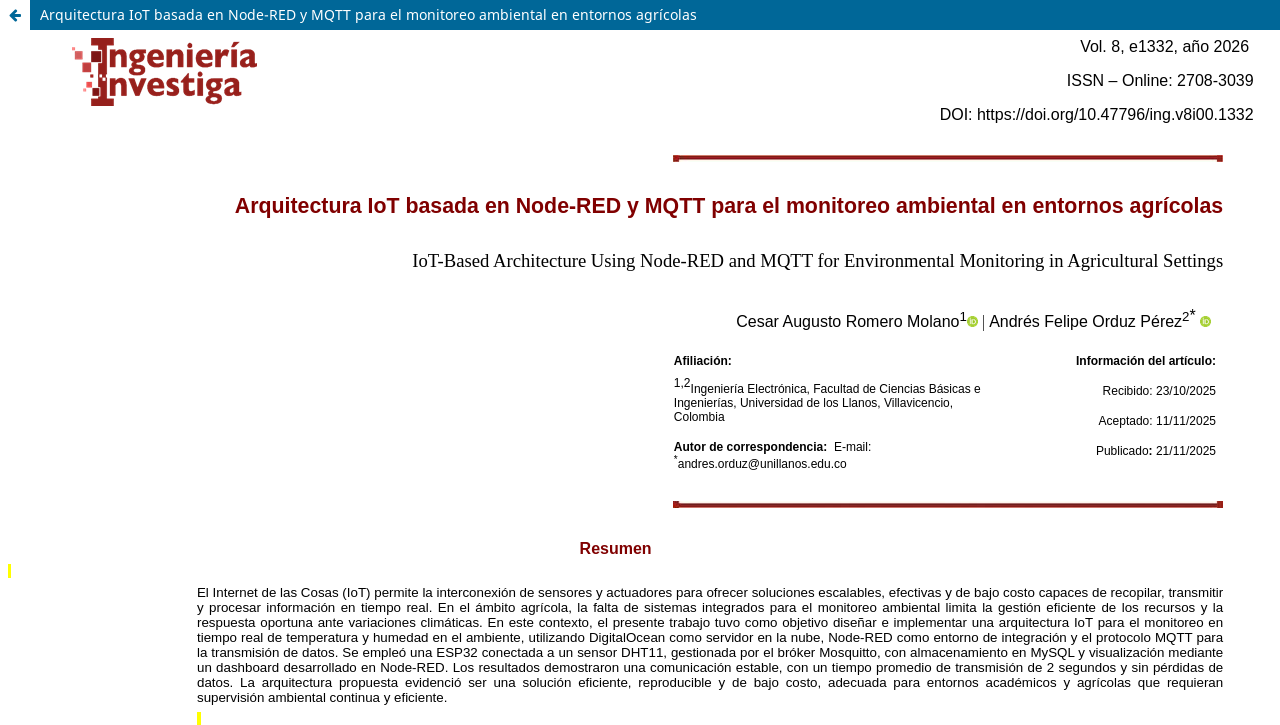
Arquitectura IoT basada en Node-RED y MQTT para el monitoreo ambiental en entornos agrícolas (368, 14)
